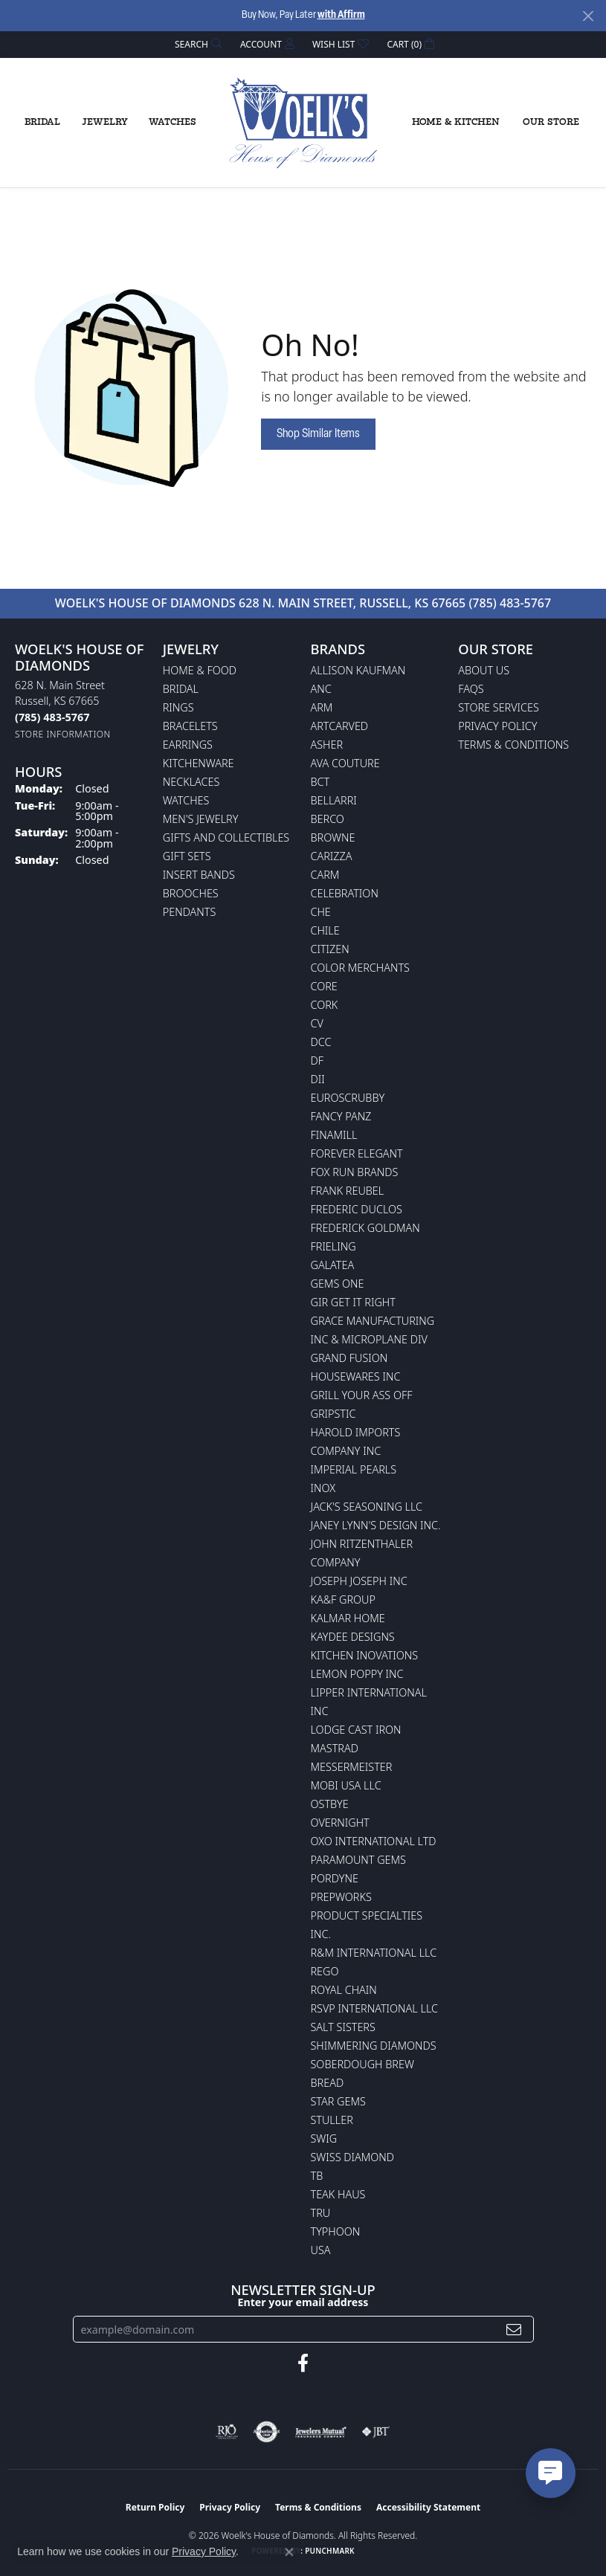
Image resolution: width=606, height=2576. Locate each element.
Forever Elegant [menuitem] (357, 1153)
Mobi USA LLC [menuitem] (346, 1785)
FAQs (470, 689)
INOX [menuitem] (323, 1488)
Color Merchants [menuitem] (360, 968)
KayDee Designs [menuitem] (353, 1637)
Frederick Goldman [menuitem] (365, 1228)
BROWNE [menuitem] (333, 837)
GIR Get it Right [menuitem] (353, 1302)
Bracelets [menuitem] (190, 726)
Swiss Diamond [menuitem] (353, 2157)
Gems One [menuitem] (337, 1283)
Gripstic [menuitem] (333, 1414)
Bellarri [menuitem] (334, 800)
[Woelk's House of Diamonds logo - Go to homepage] (303, 123)
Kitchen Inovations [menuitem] (365, 1655)
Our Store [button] (551, 122)
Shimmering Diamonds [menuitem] (373, 2045)
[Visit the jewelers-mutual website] (320, 2432)
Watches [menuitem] (186, 800)
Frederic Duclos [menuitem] (356, 1209)
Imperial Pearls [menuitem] (354, 1469)
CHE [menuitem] (321, 912)
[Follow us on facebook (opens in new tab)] (303, 2363)
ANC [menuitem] (321, 689)
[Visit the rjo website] (227, 2432)
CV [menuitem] (317, 1023)
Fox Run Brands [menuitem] (355, 1172)
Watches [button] (172, 122)
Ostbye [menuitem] (330, 1804)
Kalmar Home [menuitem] (348, 1618)
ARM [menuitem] (322, 707)
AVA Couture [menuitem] (345, 763)
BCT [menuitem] (320, 782)
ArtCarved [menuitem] (340, 726)
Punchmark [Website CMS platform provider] (330, 2551)
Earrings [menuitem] (188, 744)
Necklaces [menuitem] (191, 782)
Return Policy (155, 2507)
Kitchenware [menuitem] (198, 763)
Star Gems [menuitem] (338, 2101)
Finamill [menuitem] (334, 1135)
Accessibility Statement (428, 2507)
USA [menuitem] (321, 2250)
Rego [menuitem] (325, 1971)
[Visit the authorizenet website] (266, 2432)
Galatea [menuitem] (333, 1265)
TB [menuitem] (317, 2176)
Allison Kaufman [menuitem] (358, 670)
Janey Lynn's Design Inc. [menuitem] (376, 1525)
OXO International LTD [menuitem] (373, 1841)
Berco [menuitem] (327, 819)
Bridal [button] (42, 122)
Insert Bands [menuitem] (199, 875)
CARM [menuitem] (325, 875)
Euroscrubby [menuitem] (348, 1098)
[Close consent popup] (289, 2552)
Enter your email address (303, 2302)
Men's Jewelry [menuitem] (201, 819)
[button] (197, 44)
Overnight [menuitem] (340, 1822)
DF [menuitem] (317, 1060)
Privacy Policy (497, 726)
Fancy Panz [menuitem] (341, 1116)
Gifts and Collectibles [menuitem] (226, 837)
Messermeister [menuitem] (352, 1767)
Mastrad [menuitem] (334, 1748)
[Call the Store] (52, 717)
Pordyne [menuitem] (334, 1878)
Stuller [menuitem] (332, 2120)
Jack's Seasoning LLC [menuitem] (367, 1507)
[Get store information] (63, 734)
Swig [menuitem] (324, 2138)
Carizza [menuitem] (331, 856)
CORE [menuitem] (324, 986)
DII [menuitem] (318, 1079)
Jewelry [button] (105, 122)
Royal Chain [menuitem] (344, 1990)
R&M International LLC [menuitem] (374, 1953)
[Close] (587, 16)
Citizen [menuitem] (330, 949)
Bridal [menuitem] (181, 689)
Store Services (498, 707)
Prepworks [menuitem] (341, 1897)
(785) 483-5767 (509, 603)
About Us (483, 670)
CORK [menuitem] (324, 1005)
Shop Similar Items (318, 434)
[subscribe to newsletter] (513, 2330)
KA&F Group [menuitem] (343, 1599)
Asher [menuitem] (327, 744)
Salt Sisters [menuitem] (343, 2027)
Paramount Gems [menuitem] (358, 1860)
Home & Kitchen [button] (456, 122)
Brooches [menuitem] (191, 893)
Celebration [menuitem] (344, 893)
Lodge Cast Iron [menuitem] (356, 1730)
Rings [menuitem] (178, 707)
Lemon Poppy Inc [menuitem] (357, 1674)
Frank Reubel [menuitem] (347, 1191)
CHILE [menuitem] (325, 930)
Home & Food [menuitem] (199, 670)
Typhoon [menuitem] (336, 2231)
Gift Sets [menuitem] (187, 856)
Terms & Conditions (513, 744)
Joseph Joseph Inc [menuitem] (359, 1581)
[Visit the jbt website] (375, 2432)
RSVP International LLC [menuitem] (375, 2008)
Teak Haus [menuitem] (338, 2194)
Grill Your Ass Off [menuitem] (362, 1395)
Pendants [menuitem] (189, 912)
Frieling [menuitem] (333, 1246)
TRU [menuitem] (321, 2213)
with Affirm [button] (341, 15)
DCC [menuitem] (321, 1042)
